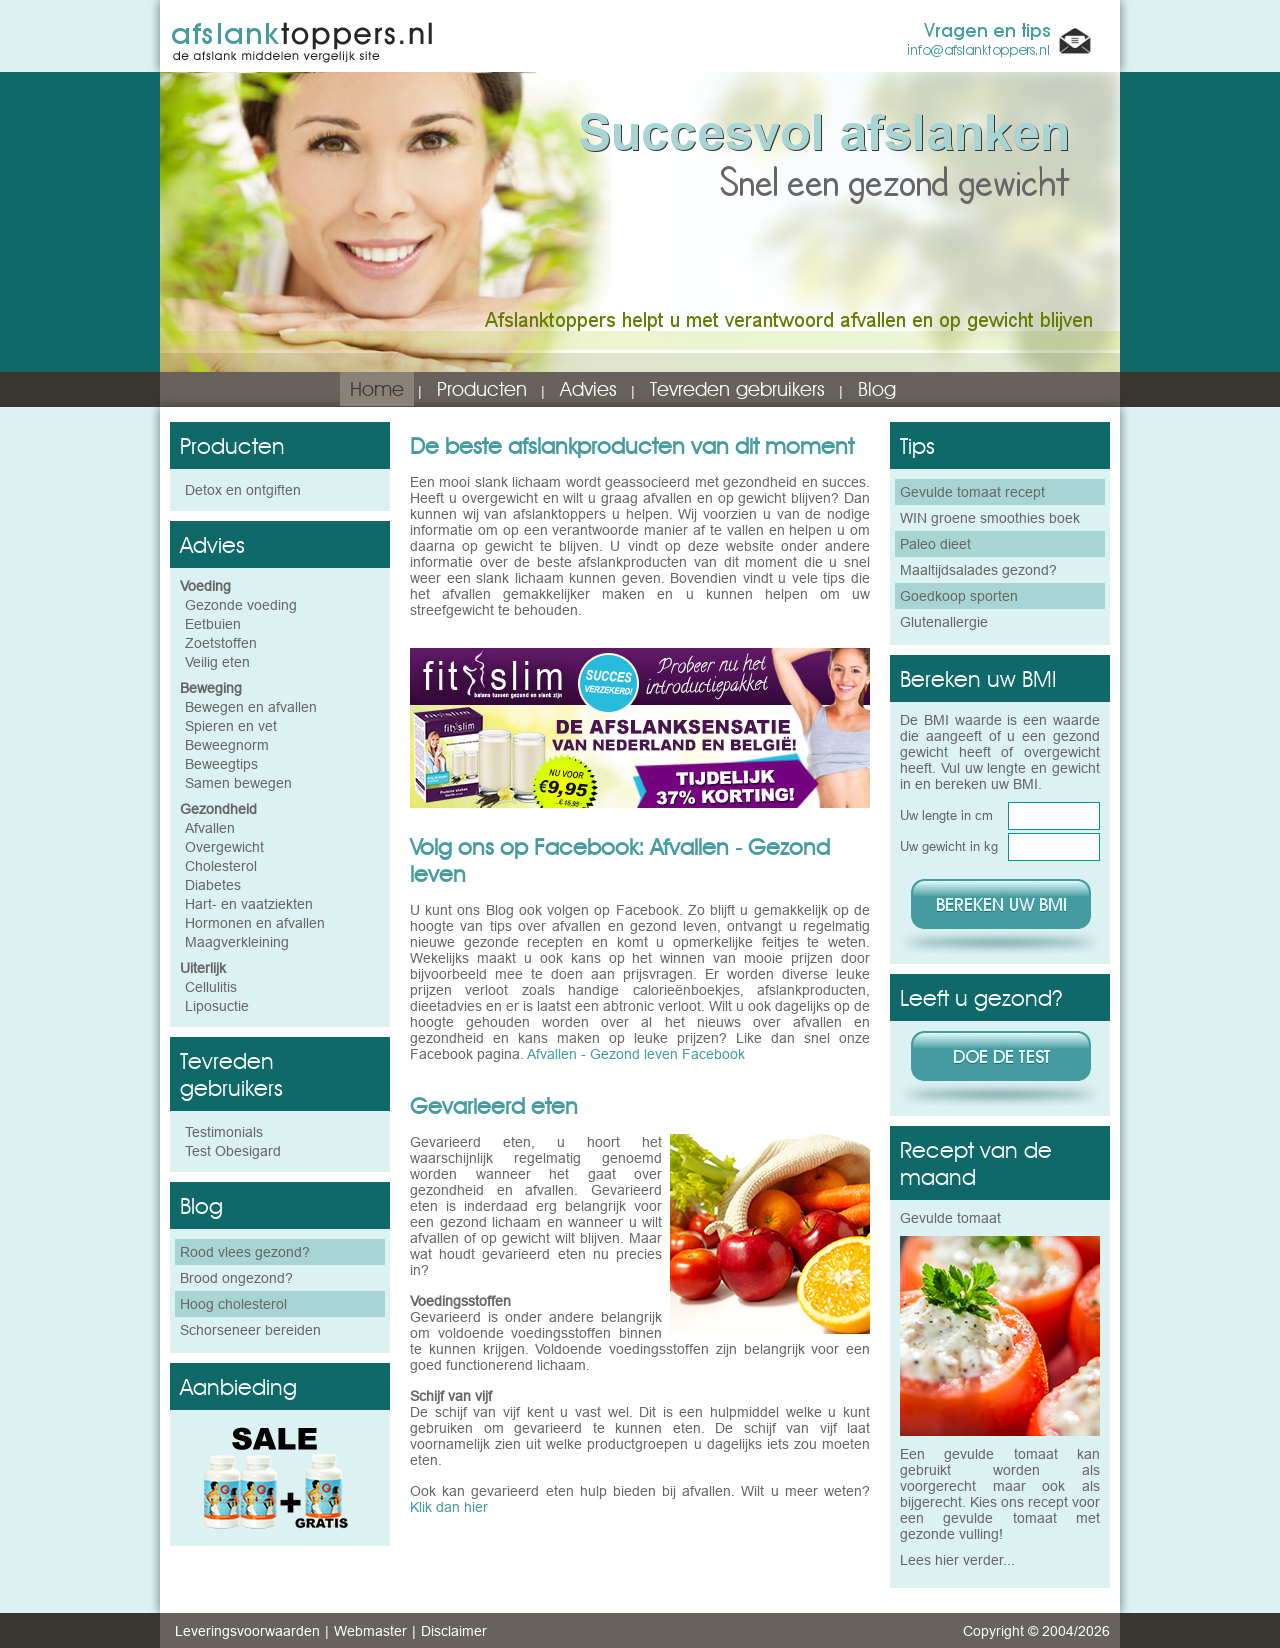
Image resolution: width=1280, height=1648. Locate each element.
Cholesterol (221, 866)
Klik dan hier (449, 1507)
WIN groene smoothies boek (990, 518)
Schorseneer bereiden (250, 1330)
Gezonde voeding (241, 605)
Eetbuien (213, 624)
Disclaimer (454, 1631)
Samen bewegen (238, 783)
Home (377, 389)
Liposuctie (217, 1006)
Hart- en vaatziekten (249, 904)
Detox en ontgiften (243, 490)
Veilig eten (217, 662)
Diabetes (213, 885)
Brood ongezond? (236, 1278)
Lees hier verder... (957, 1560)
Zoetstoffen (221, 643)
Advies (588, 389)
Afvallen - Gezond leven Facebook (636, 1054)
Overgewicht (224, 847)
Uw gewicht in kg (949, 846)
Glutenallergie (944, 622)
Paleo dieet (935, 544)
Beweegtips (221, 764)
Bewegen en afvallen (251, 707)
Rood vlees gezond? (245, 1252)
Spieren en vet (231, 726)
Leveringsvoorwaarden (247, 1631)
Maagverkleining (237, 942)
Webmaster (370, 1631)
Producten (482, 389)
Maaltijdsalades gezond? (978, 570)
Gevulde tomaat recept (972, 492)
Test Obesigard (233, 1151)
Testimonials (224, 1132)
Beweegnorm (227, 745)
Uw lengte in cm (946, 815)
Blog (877, 389)
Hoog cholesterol (233, 1304)
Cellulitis (211, 987)
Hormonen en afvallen (255, 923)
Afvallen (210, 828)
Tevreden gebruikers (737, 389)
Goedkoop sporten (959, 596)
